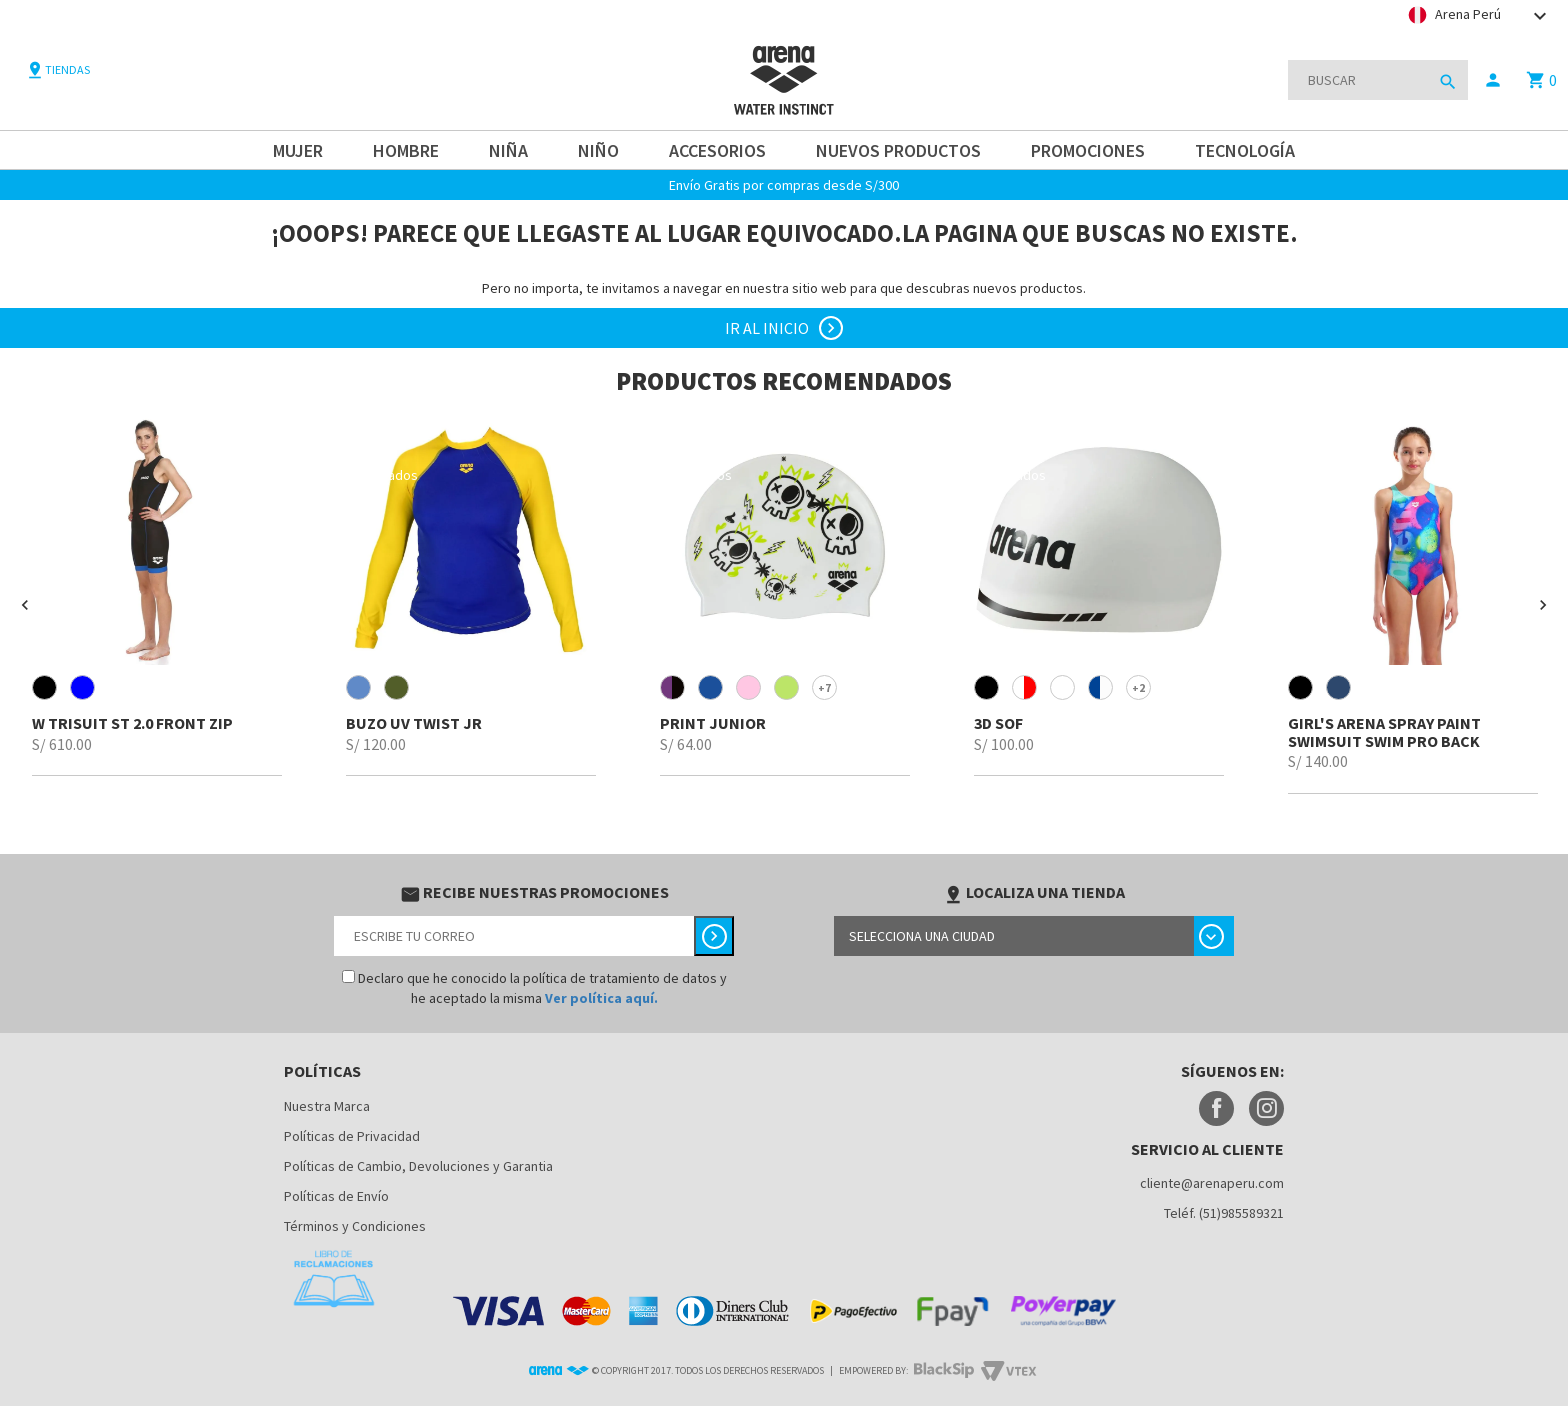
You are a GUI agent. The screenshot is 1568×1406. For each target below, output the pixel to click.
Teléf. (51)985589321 (1224, 1213)
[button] (25, 605)
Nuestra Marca (327, 1106)
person (1493, 80)
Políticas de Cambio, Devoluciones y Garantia (418, 1166)
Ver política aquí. (601, 998)
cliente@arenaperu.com (1212, 1183)
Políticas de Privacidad (352, 1136)
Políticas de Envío (336, 1196)
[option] (157, 595)
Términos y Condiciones (355, 1226)
